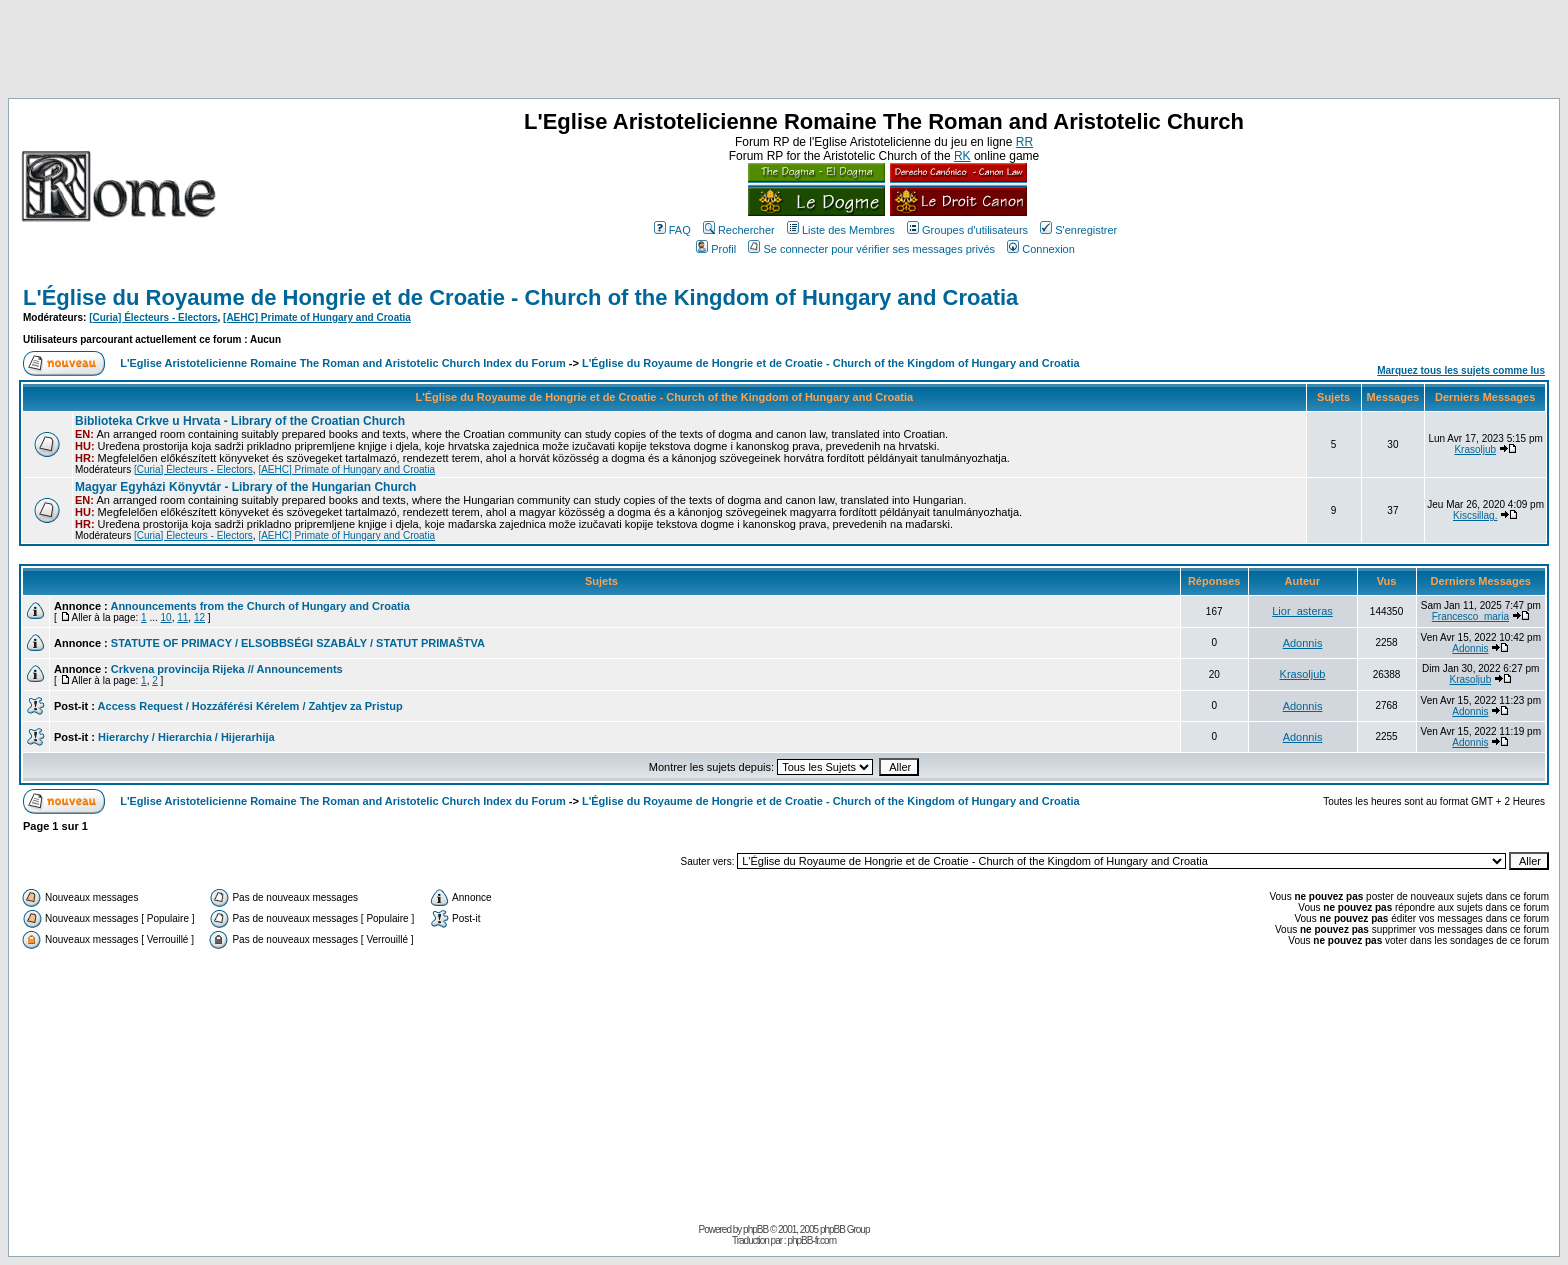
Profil (716, 249)
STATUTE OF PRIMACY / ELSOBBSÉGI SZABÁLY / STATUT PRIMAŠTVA (298, 643)
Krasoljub (1475, 449)
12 (199, 617)
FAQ (672, 230)
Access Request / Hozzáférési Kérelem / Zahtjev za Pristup (250, 706)
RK (962, 156)
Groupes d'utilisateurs (967, 230)
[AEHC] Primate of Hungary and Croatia (317, 317)
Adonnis (1303, 643)
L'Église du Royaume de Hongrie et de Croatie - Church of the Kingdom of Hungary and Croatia (520, 297)
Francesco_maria (1470, 616)
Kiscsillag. (1475, 515)
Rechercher (739, 230)
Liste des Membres (841, 230)
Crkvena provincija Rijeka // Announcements (227, 669)
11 (182, 617)
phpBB (755, 1229)
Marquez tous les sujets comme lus (1461, 370)
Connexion (1041, 249)
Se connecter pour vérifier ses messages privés (871, 249)
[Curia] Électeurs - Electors (153, 317)
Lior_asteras (1302, 611)
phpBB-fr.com (811, 1240)
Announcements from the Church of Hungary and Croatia (259, 606)
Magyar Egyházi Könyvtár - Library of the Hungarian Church (245, 487)
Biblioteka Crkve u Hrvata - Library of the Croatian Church (240, 421)
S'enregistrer (1078, 230)
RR (1024, 142)
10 (166, 617)
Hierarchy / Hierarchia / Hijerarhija (186, 737)
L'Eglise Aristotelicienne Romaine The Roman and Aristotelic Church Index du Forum (343, 363)
